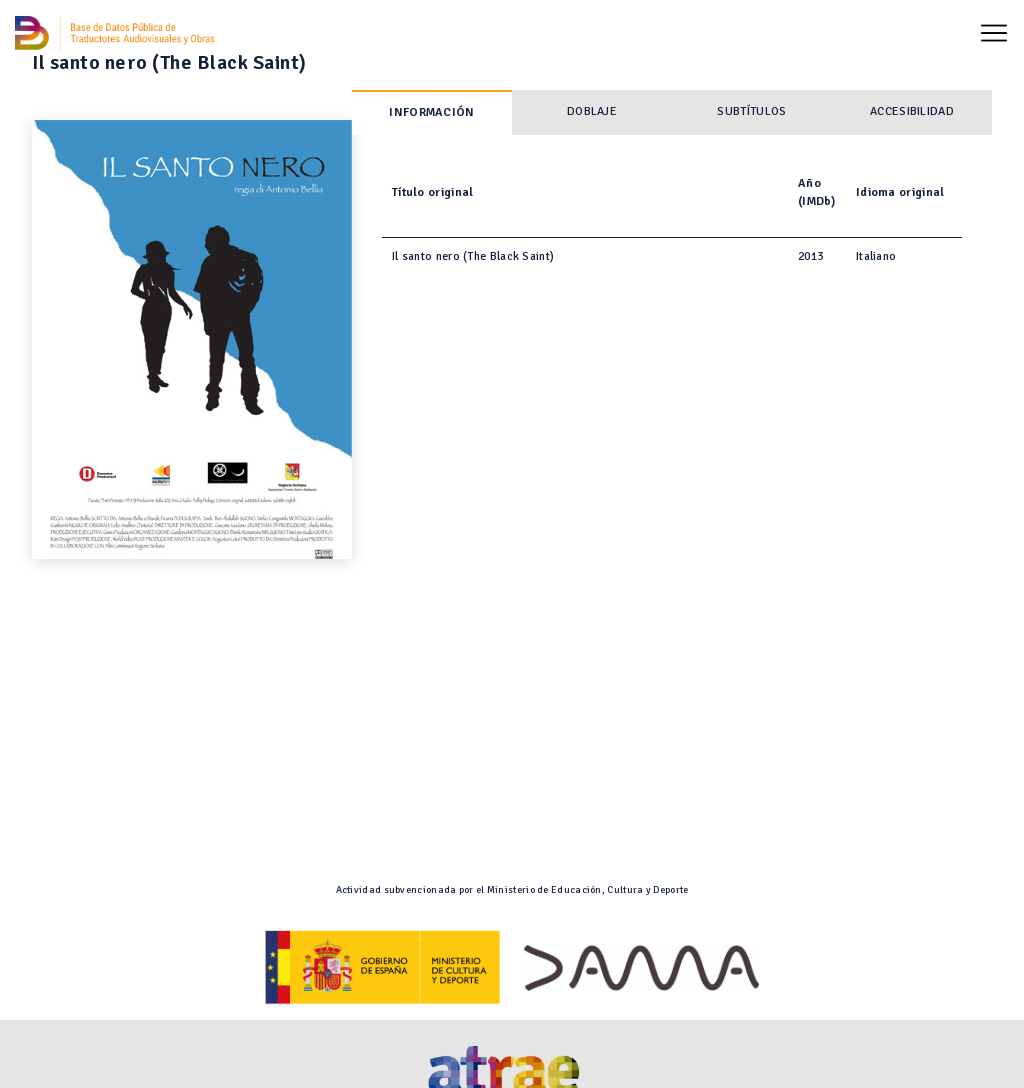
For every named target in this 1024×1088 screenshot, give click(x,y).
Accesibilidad (912, 111)
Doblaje (592, 111)
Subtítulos (751, 111)
